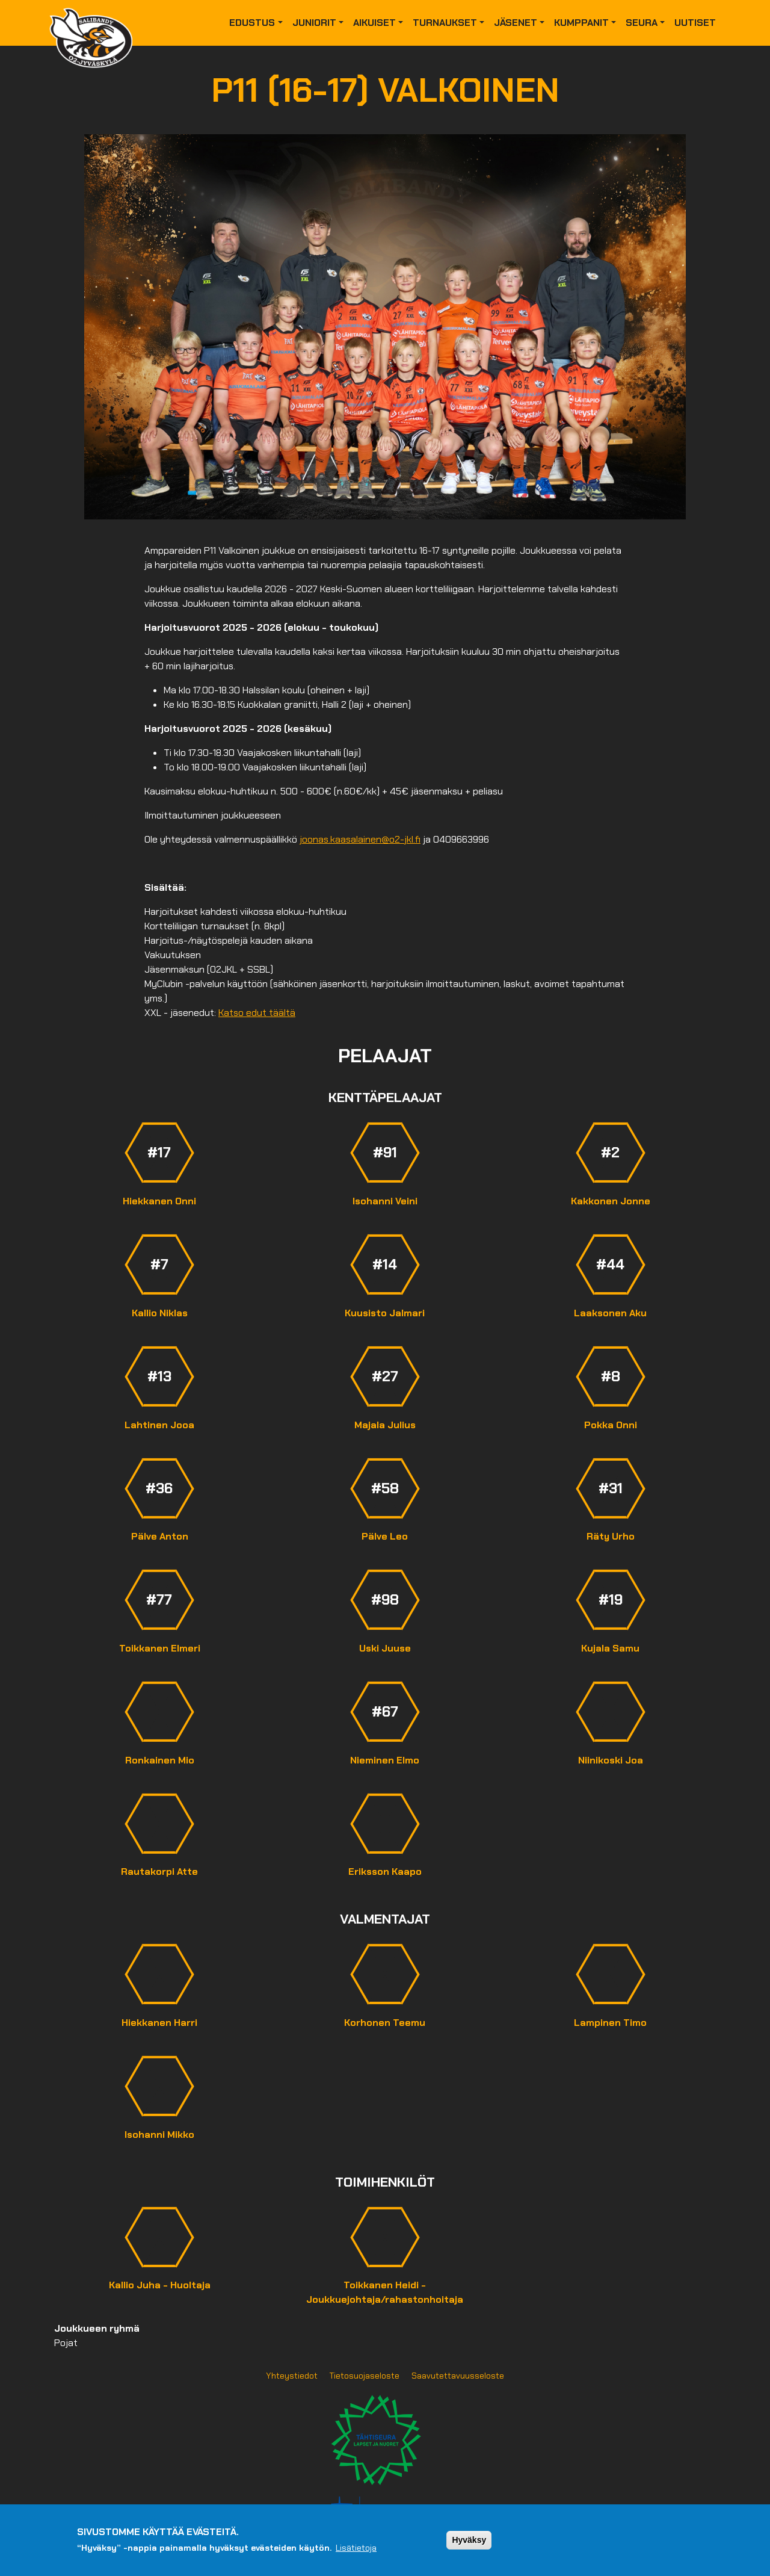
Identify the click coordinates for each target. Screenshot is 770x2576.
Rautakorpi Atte (159, 1871)
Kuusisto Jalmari (385, 1313)
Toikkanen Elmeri (159, 1648)
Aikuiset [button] (374, 22)
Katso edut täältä (256, 1012)
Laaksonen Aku (610, 1313)
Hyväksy (469, 2540)
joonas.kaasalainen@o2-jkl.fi (360, 839)
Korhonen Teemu (384, 2022)
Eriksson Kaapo (385, 1871)
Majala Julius (385, 1425)
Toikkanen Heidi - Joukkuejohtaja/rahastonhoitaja (384, 2292)
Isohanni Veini (385, 1201)
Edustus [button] (252, 22)
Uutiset (695, 22)
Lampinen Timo (610, 2022)
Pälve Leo (385, 1536)
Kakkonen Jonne (610, 1201)
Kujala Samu (610, 1648)
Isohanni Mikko (159, 2134)
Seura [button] (642, 22)
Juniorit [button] (314, 22)
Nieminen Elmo (384, 1760)
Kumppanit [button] (581, 22)
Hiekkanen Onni (159, 1201)
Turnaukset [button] (445, 22)
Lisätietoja (356, 2547)
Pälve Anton (159, 1536)
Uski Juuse (385, 1648)
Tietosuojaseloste (364, 2375)
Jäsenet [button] (515, 22)
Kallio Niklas (160, 1313)
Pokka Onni (610, 1425)
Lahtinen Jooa (159, 1425)
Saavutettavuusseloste (457, 2375)
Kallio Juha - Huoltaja (160, 2285)
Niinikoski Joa (610, 1760)
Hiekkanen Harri (159, 2022)
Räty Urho (611, 1536)
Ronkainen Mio (159, 1760)
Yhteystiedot (292, 2375)
